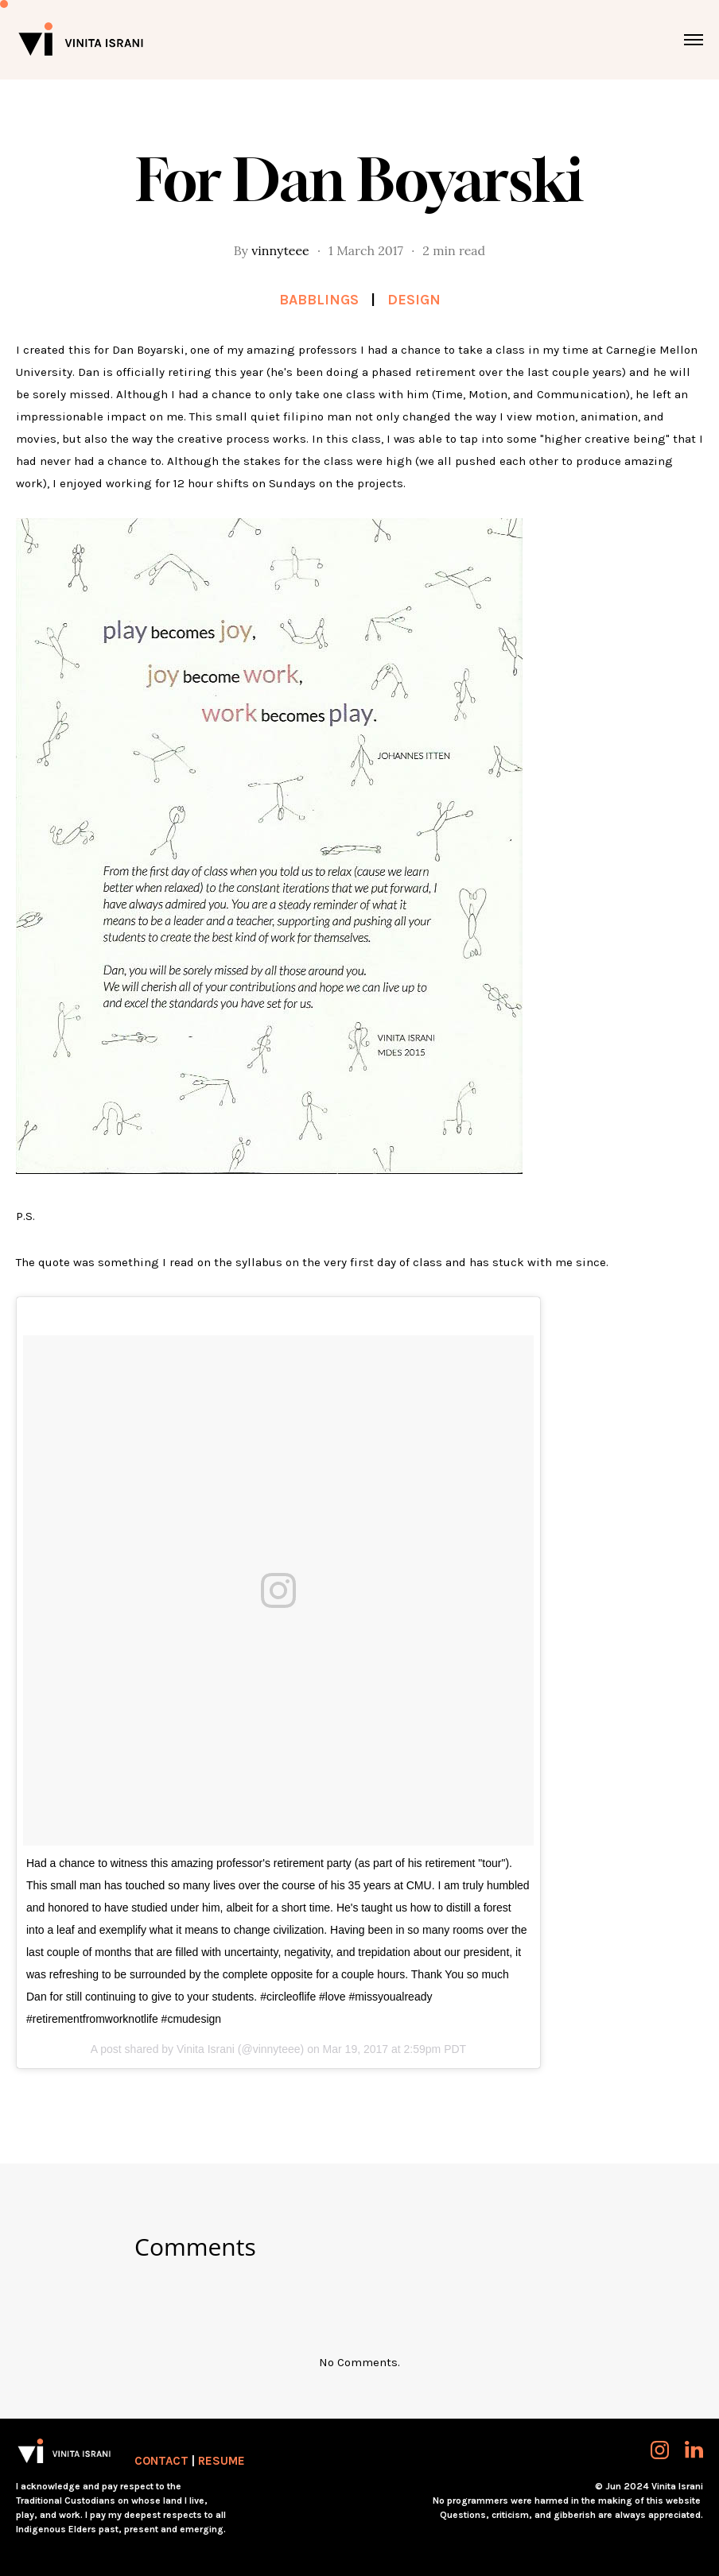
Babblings (319, 299)
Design (414, 299)
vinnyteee (280, 250)
